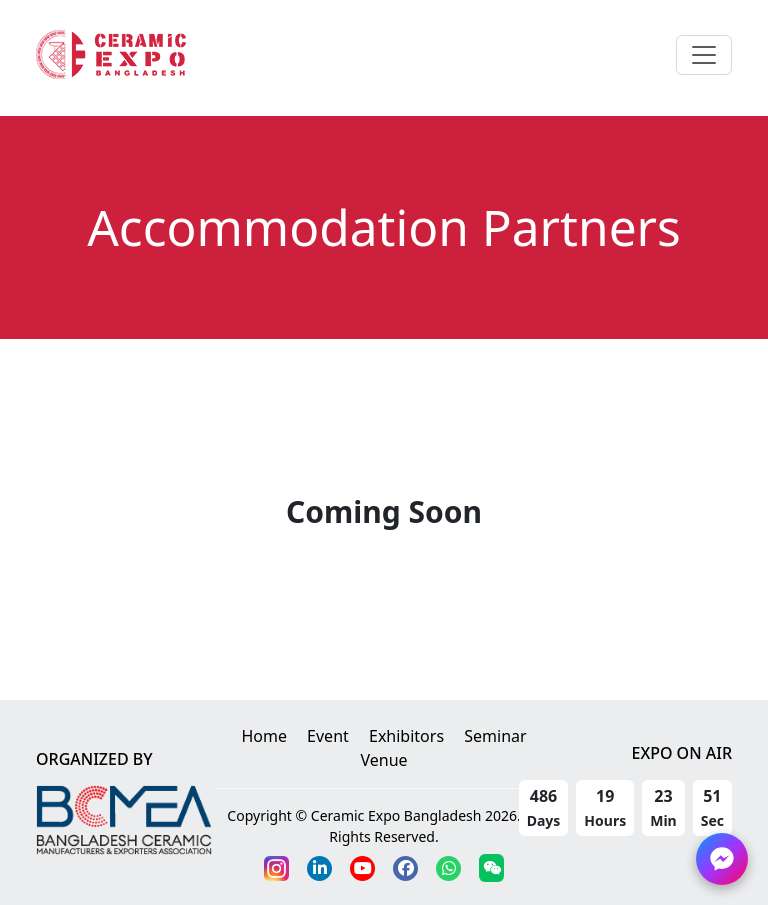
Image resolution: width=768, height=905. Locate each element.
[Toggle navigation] (704, 55)
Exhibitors (406, 736)
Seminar (495, 736)
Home (264, 736)
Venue (383, 760)
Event (328, 736)
